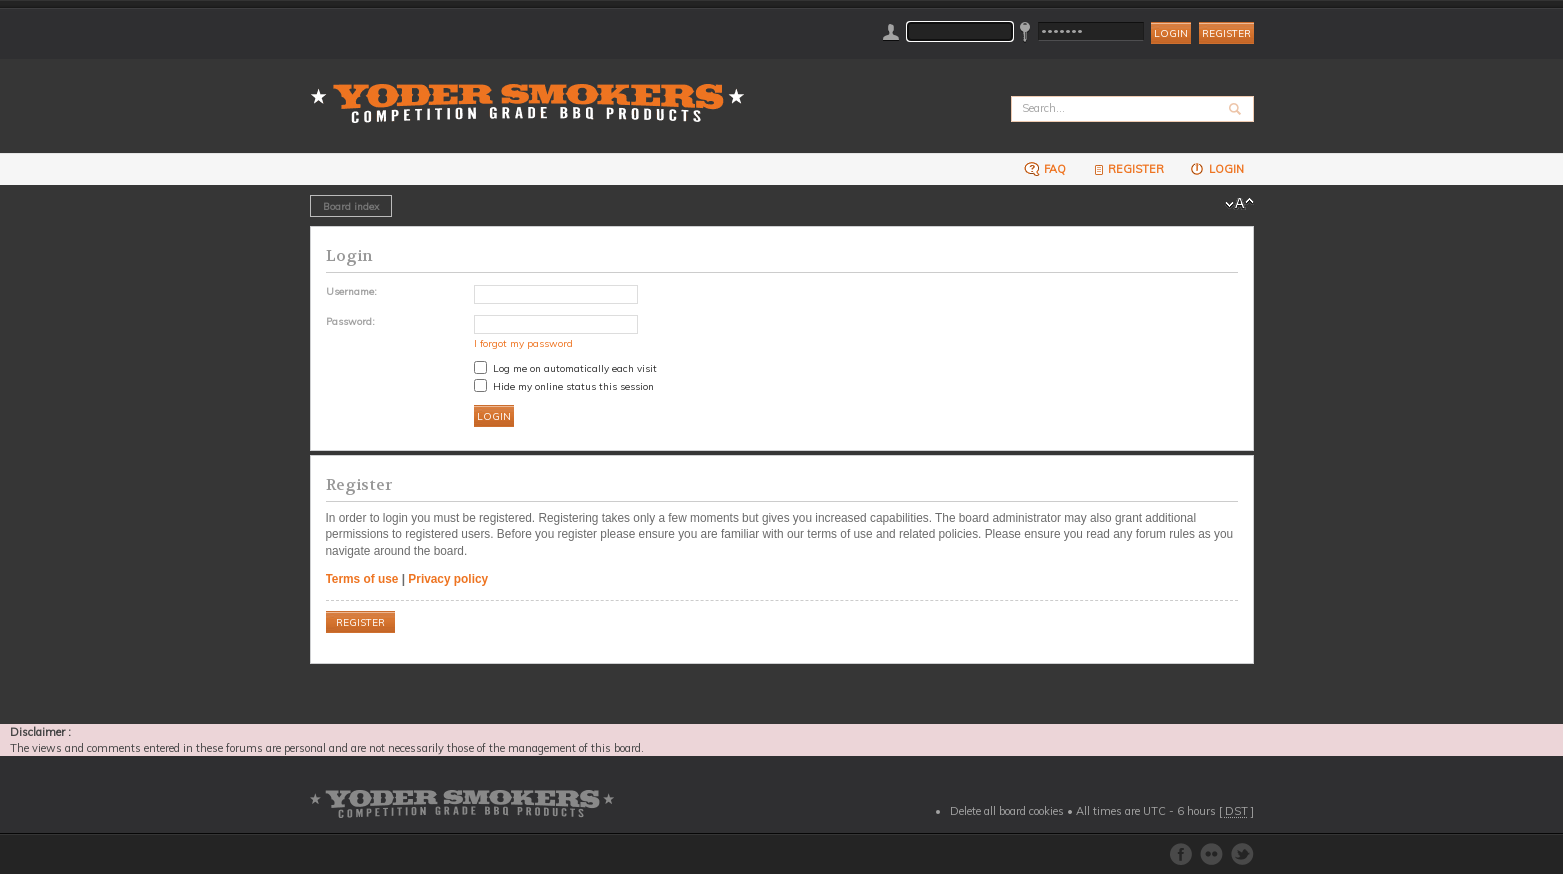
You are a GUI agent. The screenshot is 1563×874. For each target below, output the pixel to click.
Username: (351, 291)
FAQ (1045, 168)
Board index (351, 206)
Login (1216, 168)
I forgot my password (523, 343)
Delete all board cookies (1007, 811)
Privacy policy (448, 579)
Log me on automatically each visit (565, 368)
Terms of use (362, 579)
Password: (350, 321)
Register (1226, 33)
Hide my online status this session (564, 386)
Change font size (1239, 204)
